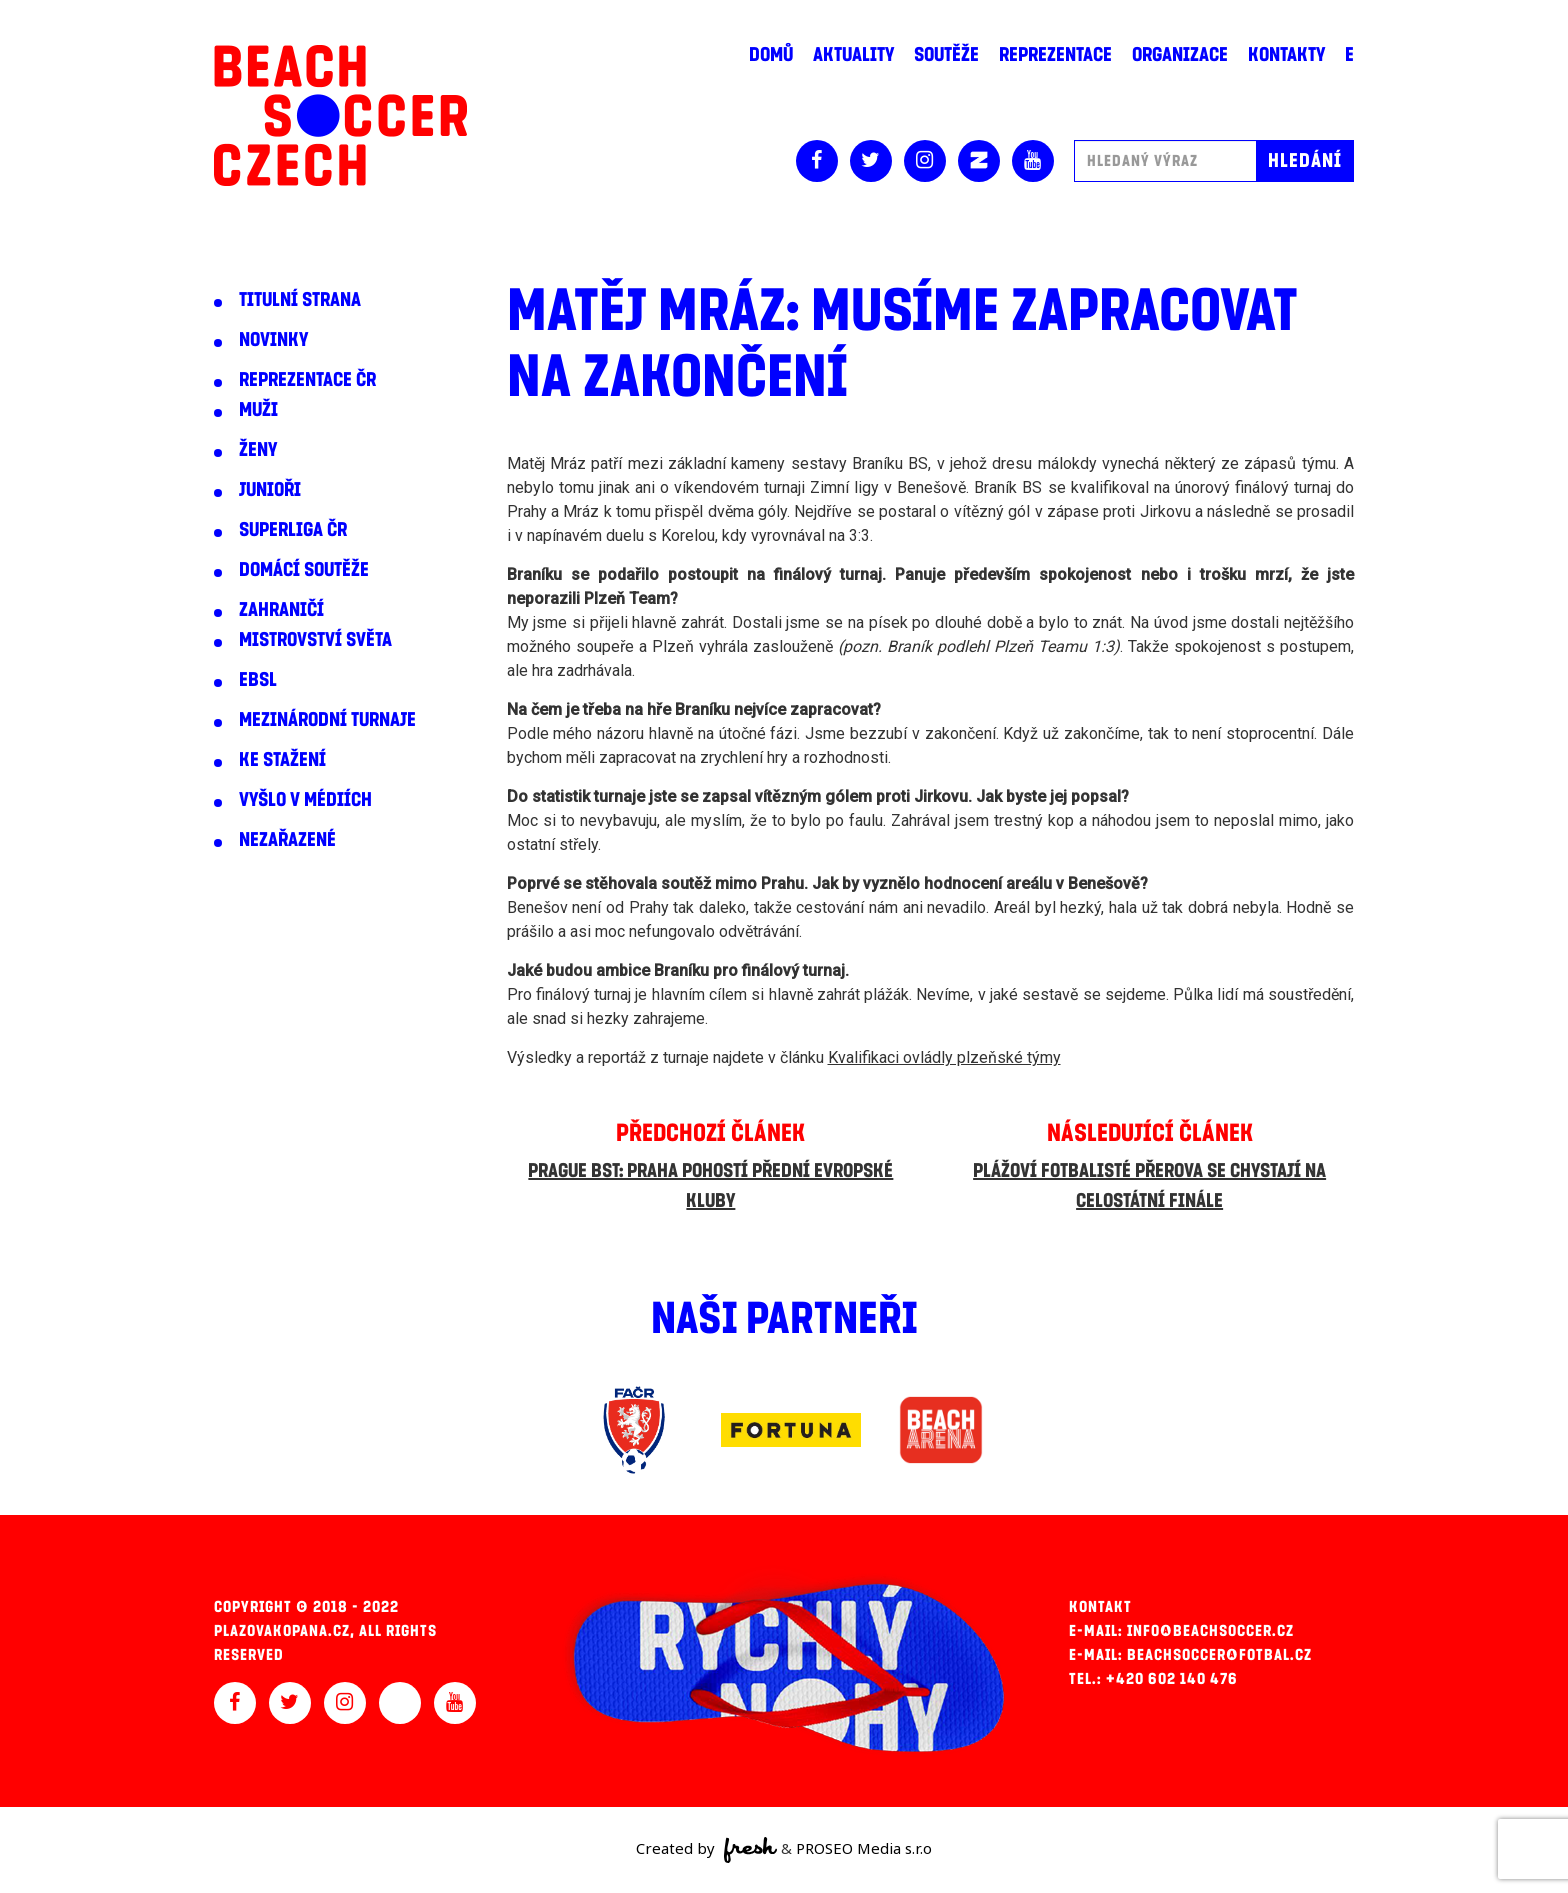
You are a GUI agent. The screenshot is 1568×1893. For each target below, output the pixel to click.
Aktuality (853, 55)
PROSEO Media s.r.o (864, 1848)
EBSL (258, 680)
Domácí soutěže (304, 570)
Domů (771, 55)
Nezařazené (287, 840)
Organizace (1180, 55)
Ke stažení (282, 760)
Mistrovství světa (315, 640)
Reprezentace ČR (307, 380)
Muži (258, 410)
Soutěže (946, 55)
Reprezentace (1055, 55)
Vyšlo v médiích (305, 800)
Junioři (270, 490)
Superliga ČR (293, 530)
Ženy (258, 450)
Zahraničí (281, 610)
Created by (706, 1850)
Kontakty (1286, 55)
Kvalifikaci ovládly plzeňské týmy (944, 1057)
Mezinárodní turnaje (327, 720)
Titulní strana (300, 300)
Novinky (273, 340)
